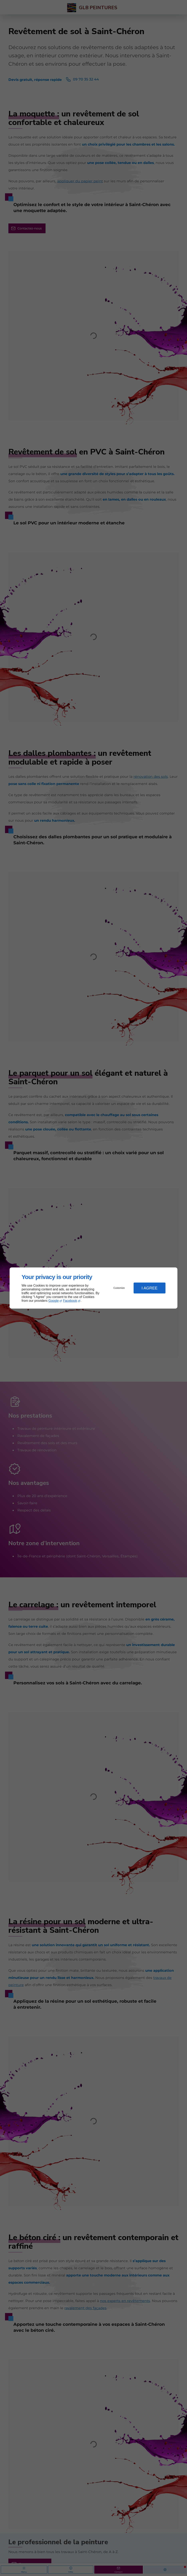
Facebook (70, 1300)
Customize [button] (119, 1288)
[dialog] (93, 1288)
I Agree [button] (149, 1288)
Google (53, 1300)
